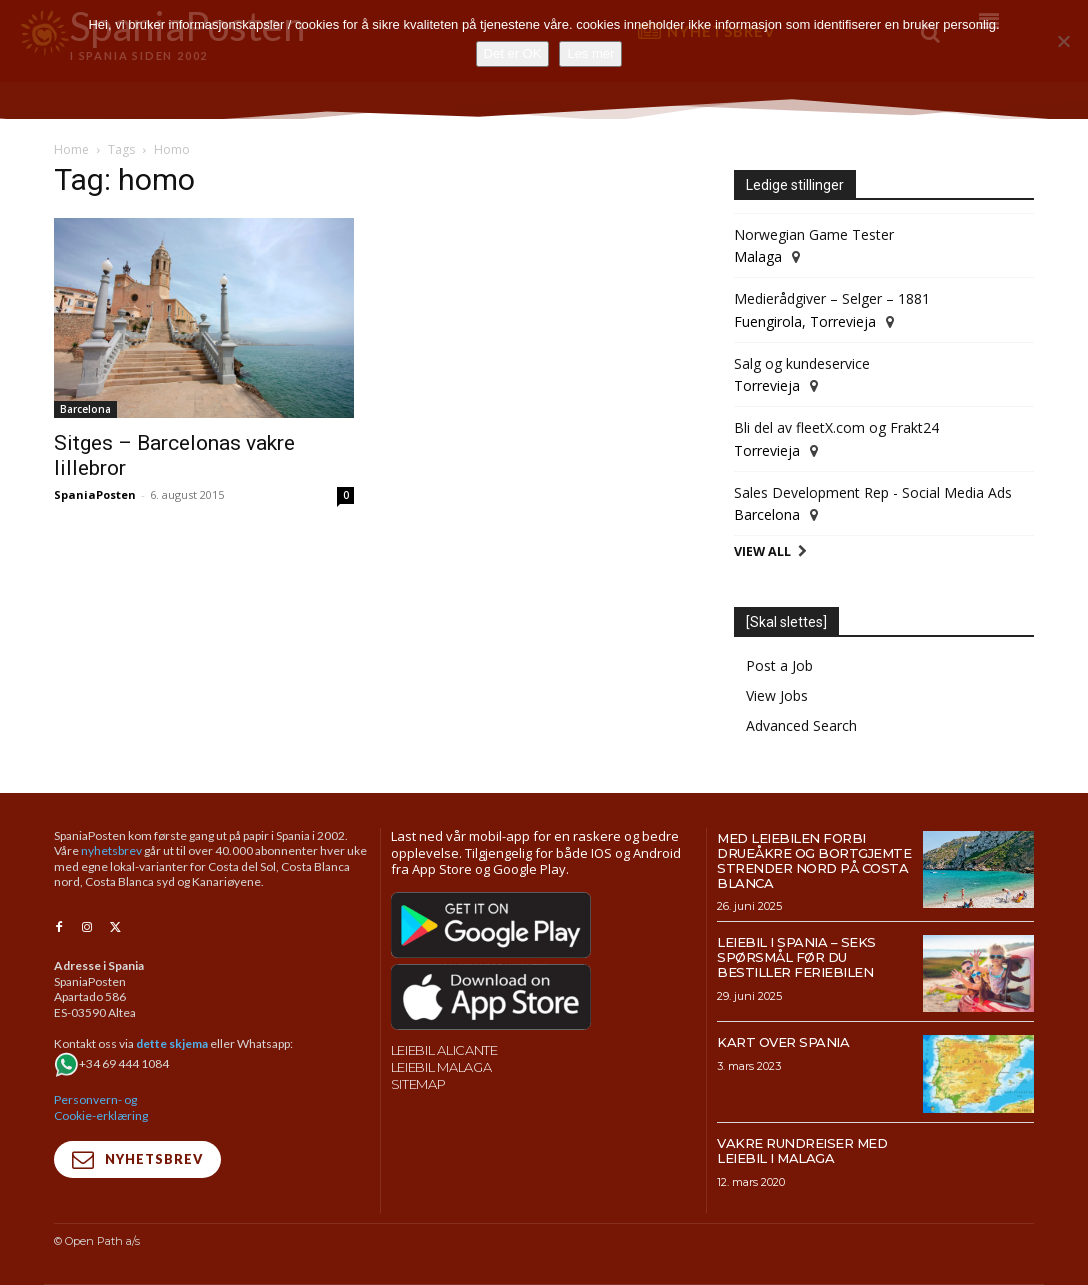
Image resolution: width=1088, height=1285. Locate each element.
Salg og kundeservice (802, 363)
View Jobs (777, 695)
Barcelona (85, 409)
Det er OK (513, 53)
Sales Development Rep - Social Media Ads (873, 492)
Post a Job (779, 665)
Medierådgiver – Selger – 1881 (832, 298)
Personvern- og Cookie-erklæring (101, 1106)
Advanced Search (801, 725)
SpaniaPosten (95, 494)
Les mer (590, 53)
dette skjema (172, 1042)
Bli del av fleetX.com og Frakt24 (836, 427)
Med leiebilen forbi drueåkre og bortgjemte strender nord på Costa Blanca (814, 860)
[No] (1063, 41)
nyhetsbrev (111, 850)
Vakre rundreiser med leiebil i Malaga (802, 1150)
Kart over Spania (783, 1042)
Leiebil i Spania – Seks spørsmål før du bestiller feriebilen (796, 957)
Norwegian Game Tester (814, 234)
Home (71, 149)
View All (762, 551)
